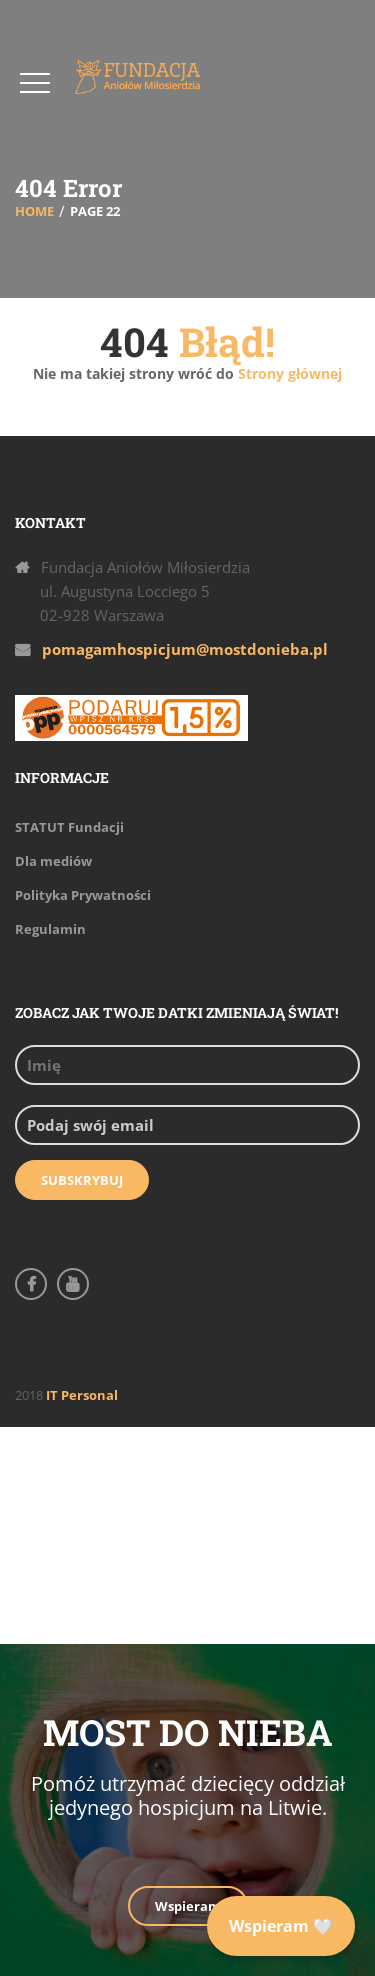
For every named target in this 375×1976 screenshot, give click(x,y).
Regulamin (50, 929)
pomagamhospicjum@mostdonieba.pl (185, 649)
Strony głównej (288, 373)
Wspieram (188, 1906)
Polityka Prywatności (83, 895)
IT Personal (82, 1395)
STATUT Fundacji (69, 827)
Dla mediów (53, 861)
